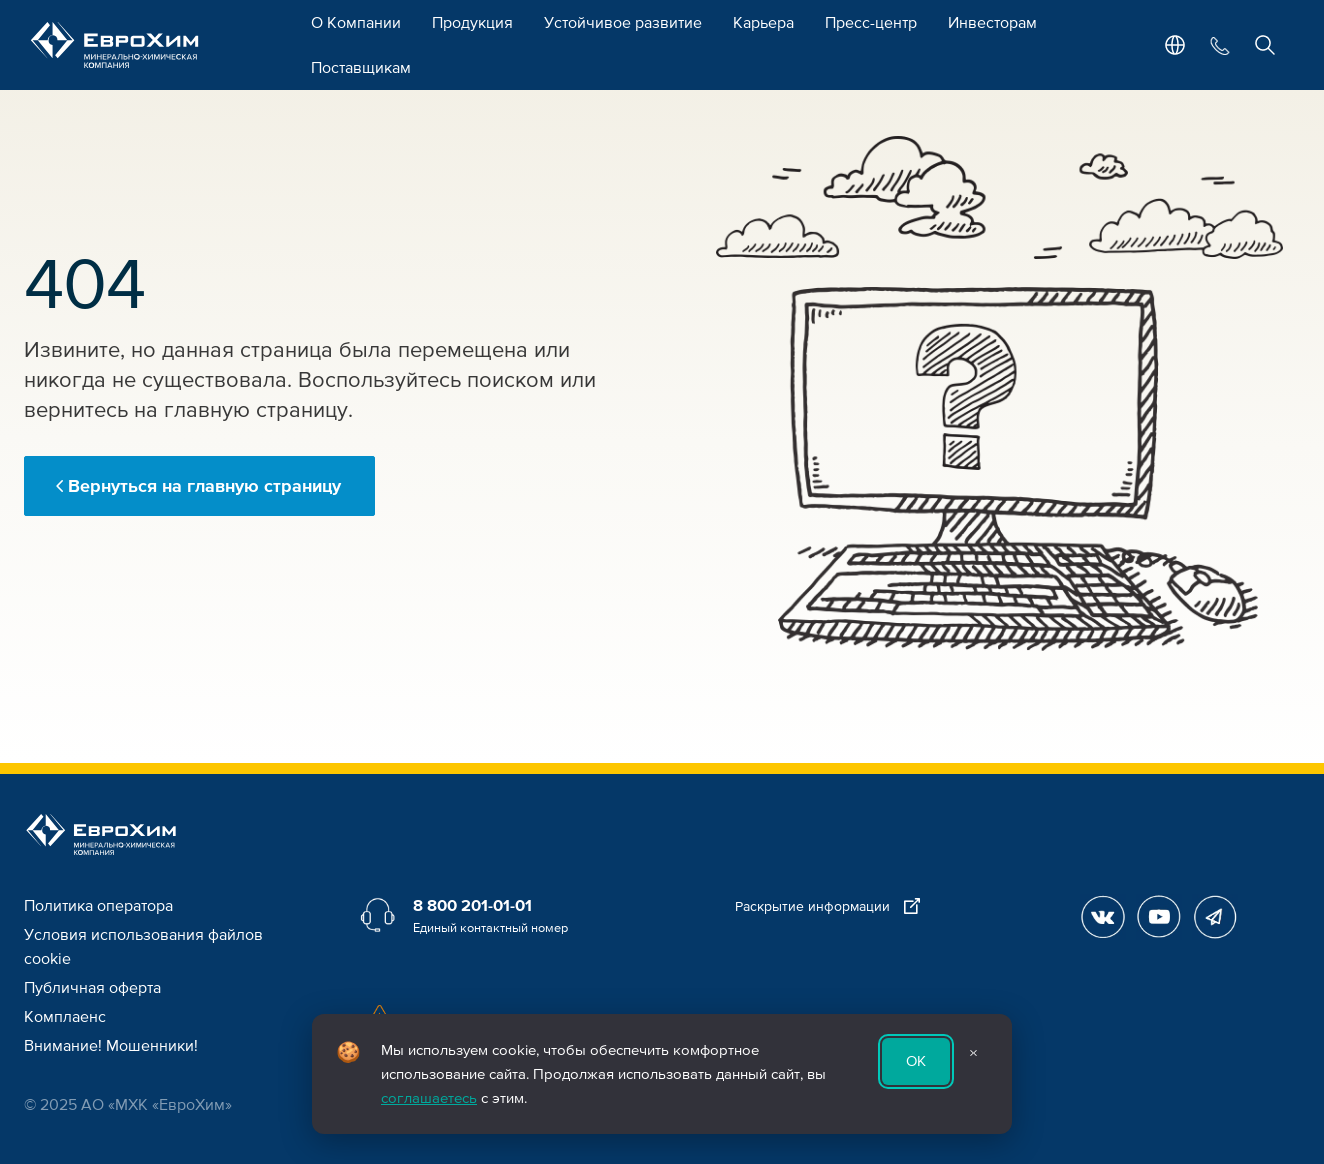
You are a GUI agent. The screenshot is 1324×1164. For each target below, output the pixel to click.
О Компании (356, 23)
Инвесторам (992, 23)
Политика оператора (98, 906)
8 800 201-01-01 (472, 906)
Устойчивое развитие (623, 23)
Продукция (472, 23)
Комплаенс (65, 1017)
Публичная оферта (92, 988)
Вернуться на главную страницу (204, 486)
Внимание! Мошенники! (111, 1046)
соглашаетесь (429, 1098)
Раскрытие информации (827, 906)
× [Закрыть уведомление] (973, 1053)
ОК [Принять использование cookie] (916, 1061)
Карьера (763, 23)
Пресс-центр (871, 23)
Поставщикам (361, 68)
